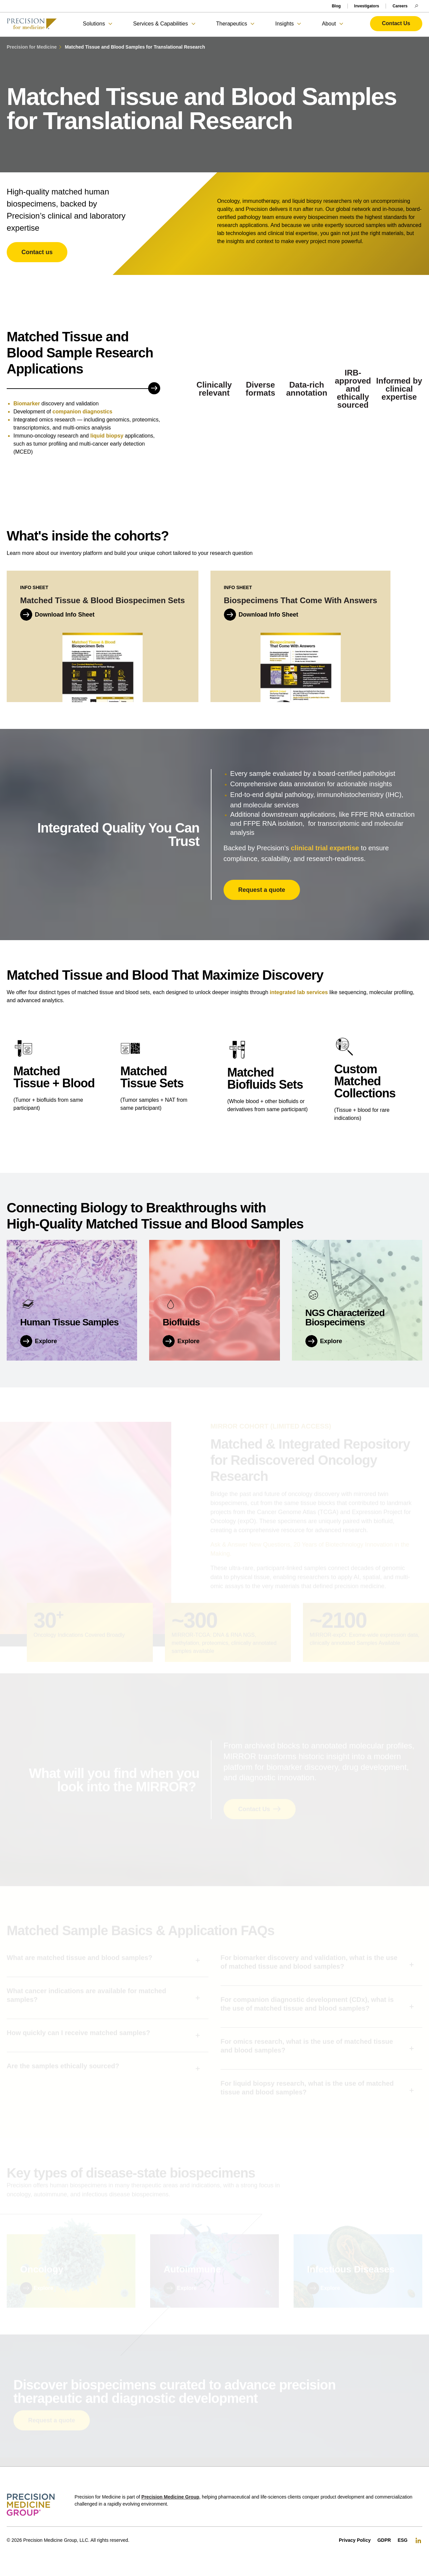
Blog (336, 6)
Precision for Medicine (32, 47)
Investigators (366, 6)
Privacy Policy (355, 2540)
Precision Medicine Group (170, 2497)
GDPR (384, 2540)
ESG (402, 2540)
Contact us (37, 252)
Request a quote (261, 896)
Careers (400, 6)
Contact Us (396, 23)
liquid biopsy (106, 438)
